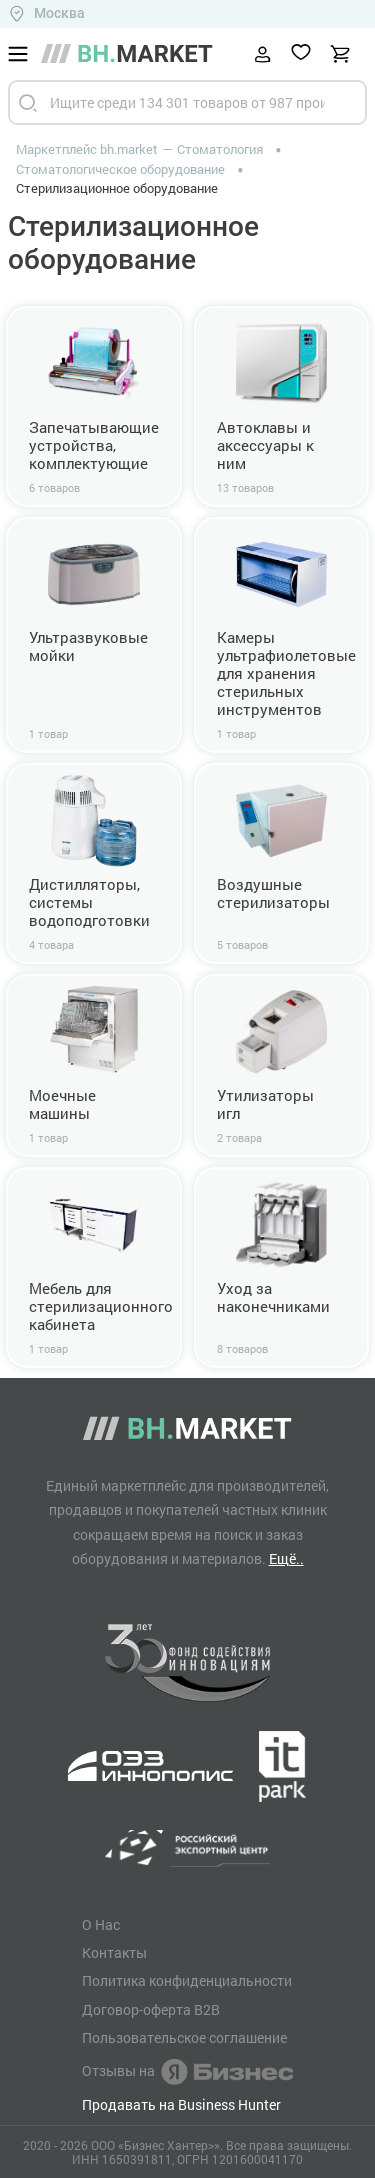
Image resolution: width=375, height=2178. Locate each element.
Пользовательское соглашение (184, 2038)
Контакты (114, 1953)
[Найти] (28, 102)
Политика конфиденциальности (187, 1981)
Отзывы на (187, 2072)
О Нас (101, 1925)
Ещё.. (286, 1558)
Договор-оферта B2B (151, 2010)
